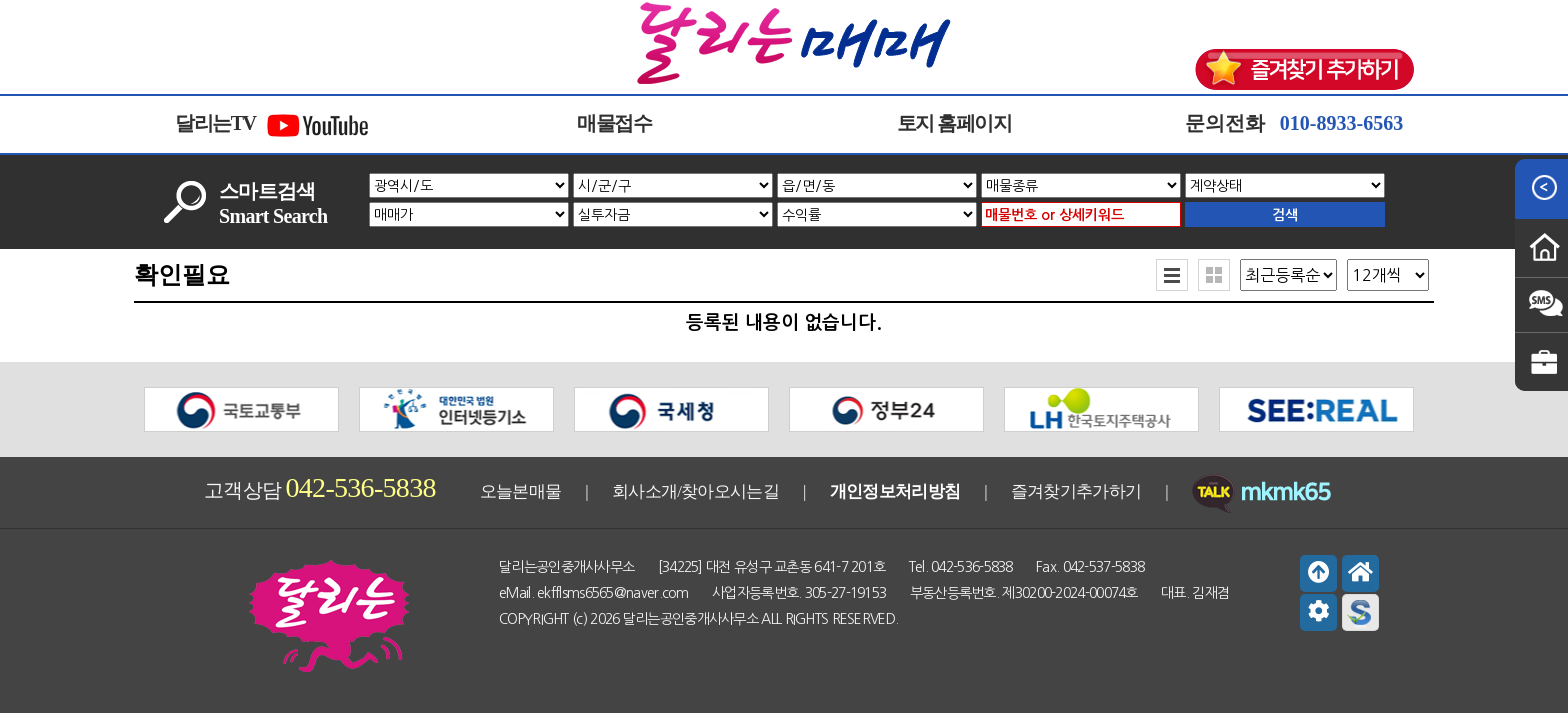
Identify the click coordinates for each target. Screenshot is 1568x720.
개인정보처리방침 (895, 491)
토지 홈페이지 (954, 123)
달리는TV (273, 125)
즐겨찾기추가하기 (1076, 491)
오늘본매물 (521, 491)
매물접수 (614, 123)
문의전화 (1294, 123)
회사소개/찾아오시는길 (695, 491)
